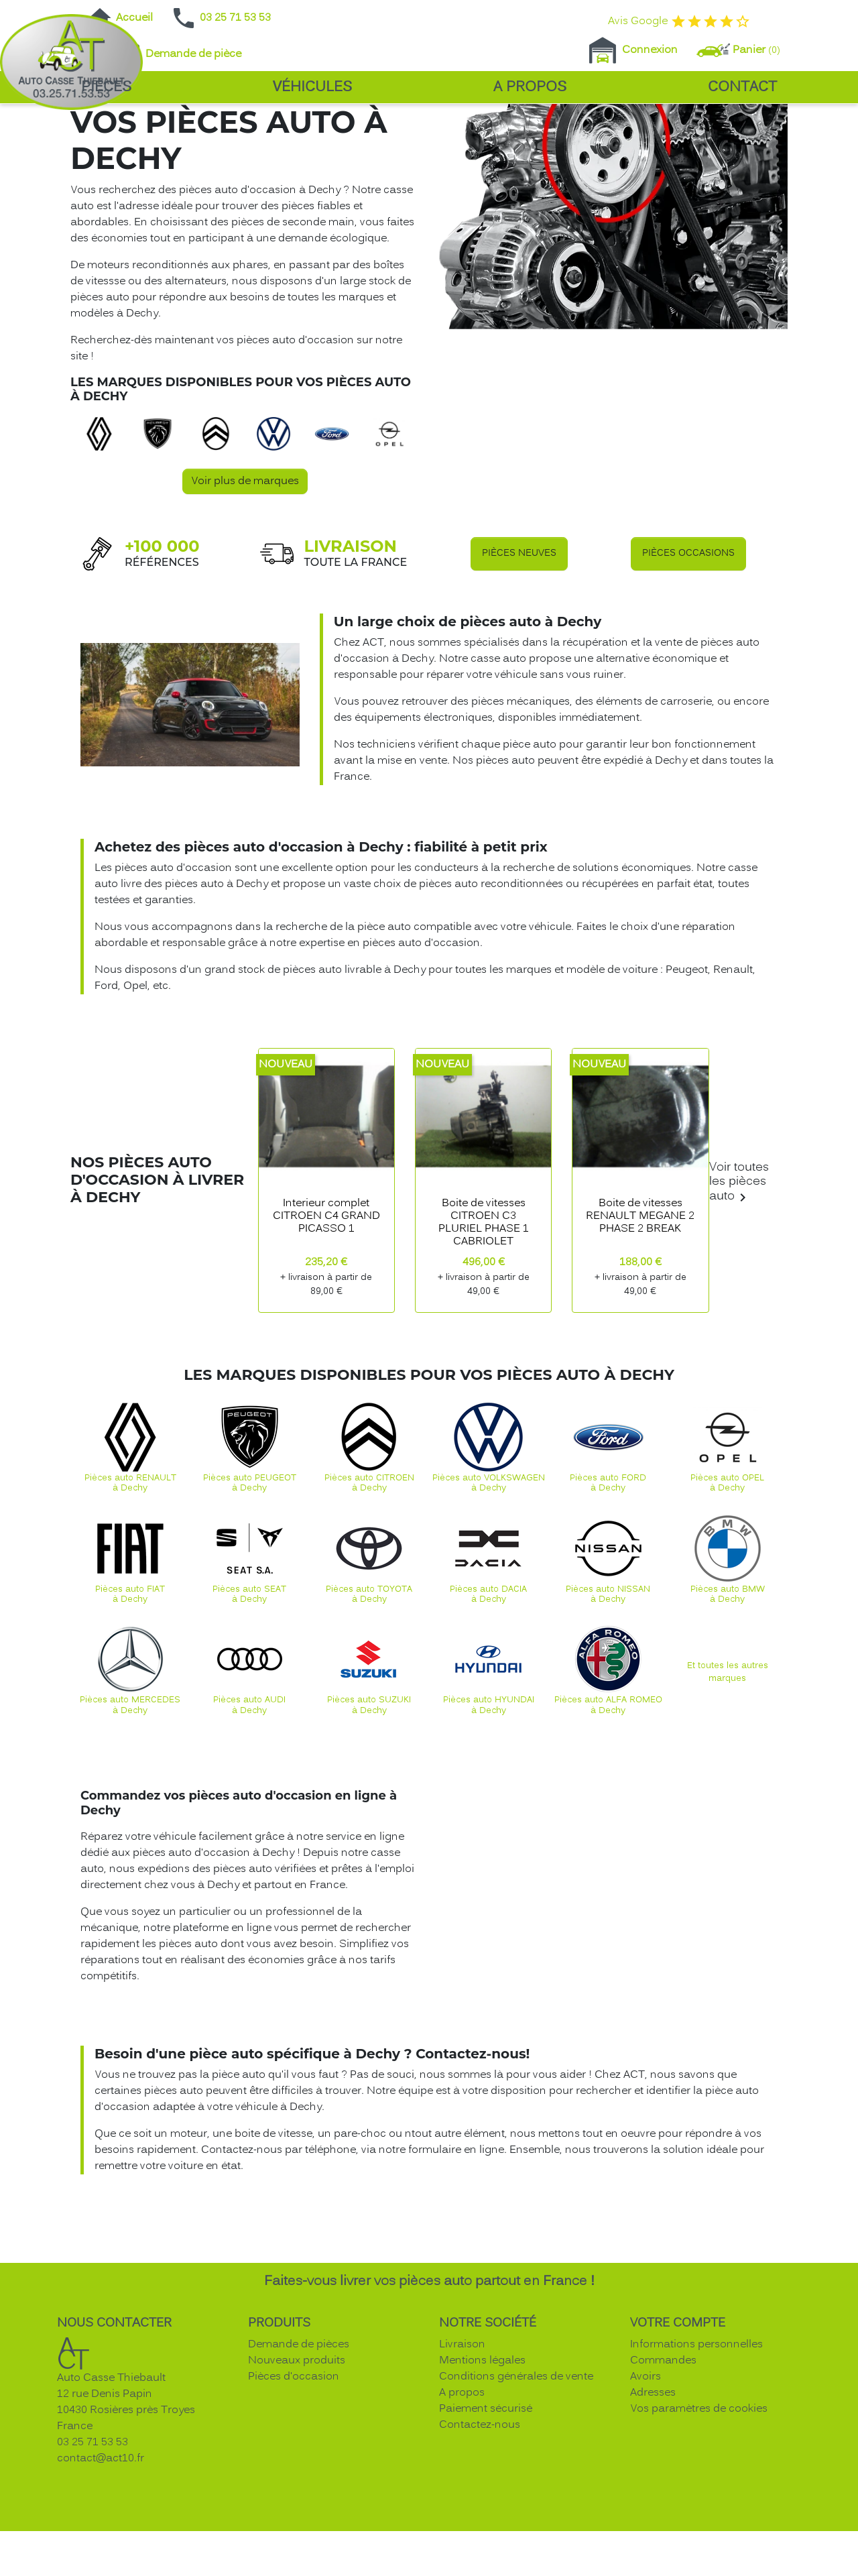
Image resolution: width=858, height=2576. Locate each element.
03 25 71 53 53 (220, 18)
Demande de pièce (178, 54)
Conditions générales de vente (516, 2475)
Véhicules (312, 87)
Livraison (462, 2443)
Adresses (653, 2491)
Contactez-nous (479, 2524)
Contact (742, 87)
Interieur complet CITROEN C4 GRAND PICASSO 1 (326, 1315)
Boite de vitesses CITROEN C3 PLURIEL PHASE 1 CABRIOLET (483, 1321)
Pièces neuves (519, 652)
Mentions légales (482, 2459)
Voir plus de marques (245, 580)
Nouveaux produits (296, 2459)
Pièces (106, 87)
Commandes (663, 2459)
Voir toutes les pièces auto (739, 1281)
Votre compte (677, 2422)
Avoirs (645, 2475)
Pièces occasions (688, 652)
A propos (529, 87)
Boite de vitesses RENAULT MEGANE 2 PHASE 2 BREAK (640, 1315)
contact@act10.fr (100, 2557)
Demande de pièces (298, 2443)
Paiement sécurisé (485, 2508)
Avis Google (679, 21)
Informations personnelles (696, 2443)
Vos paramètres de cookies (699, 2508)
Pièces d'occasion (293, 2475)
